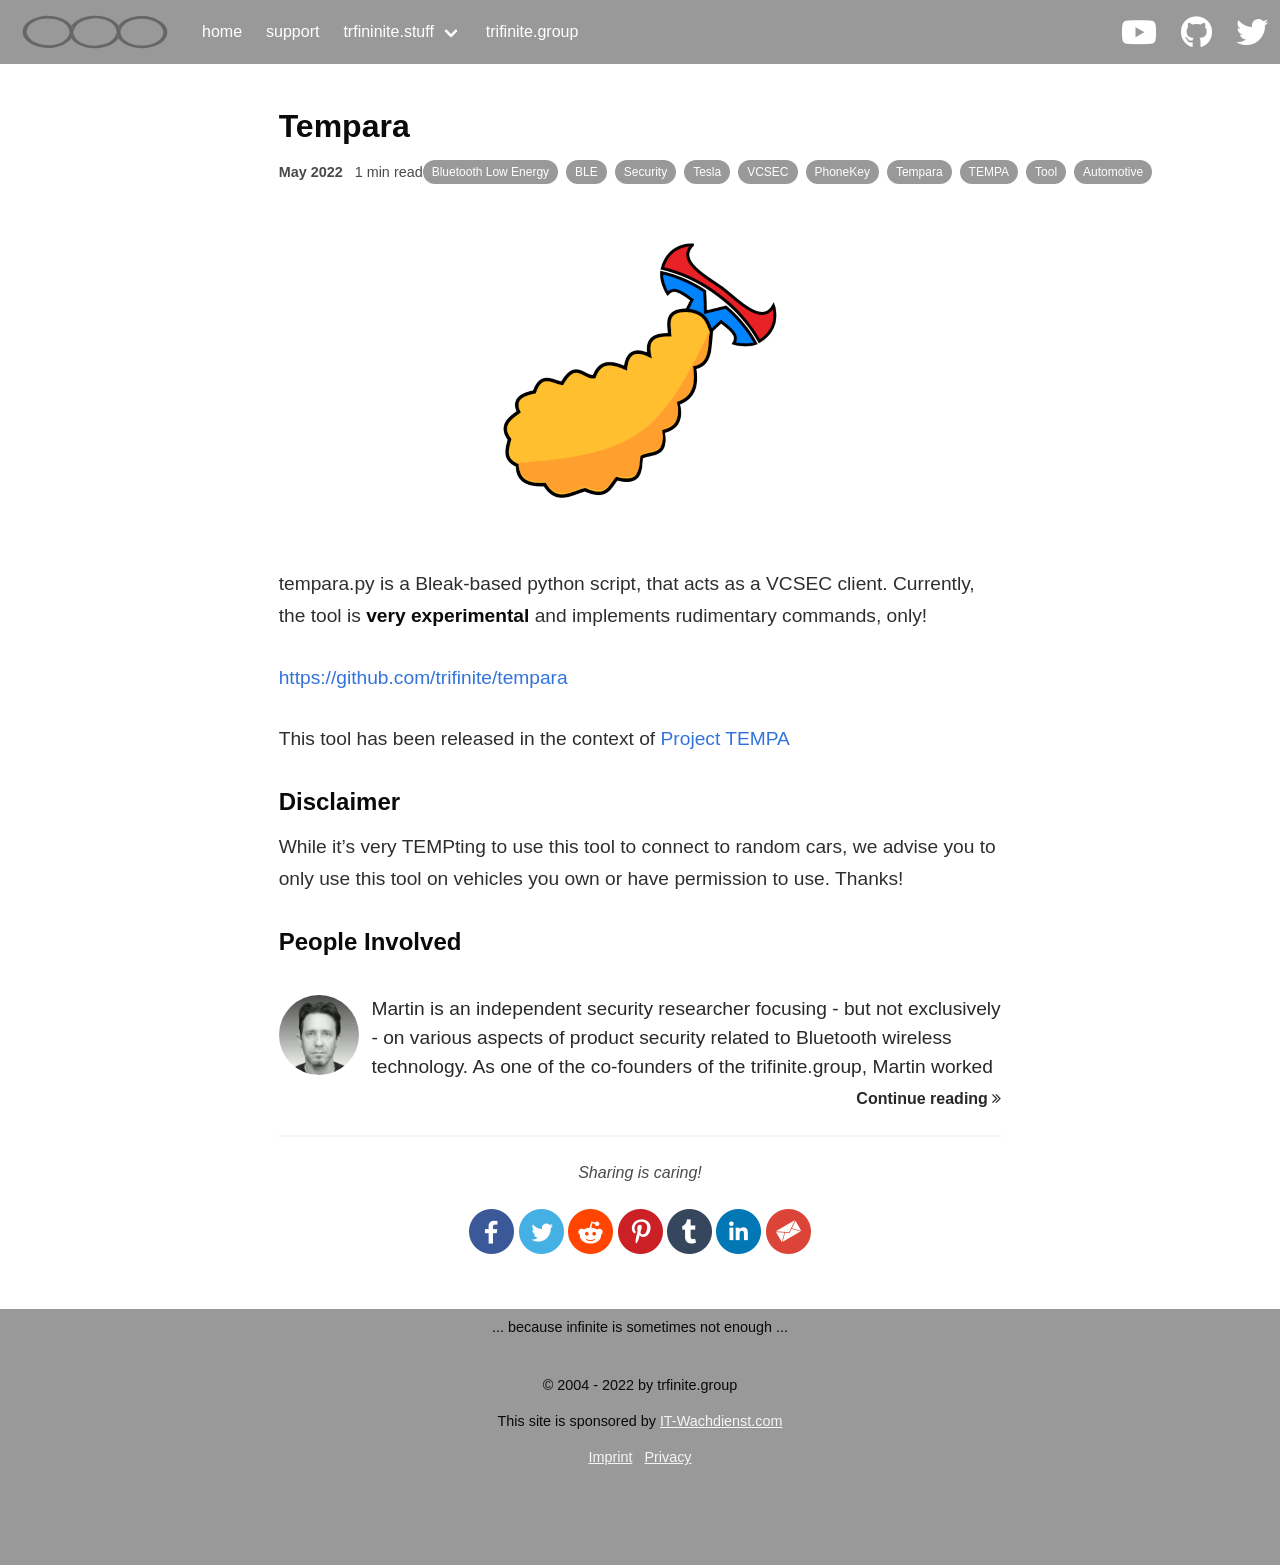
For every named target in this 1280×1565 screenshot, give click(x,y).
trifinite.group (532, 31)
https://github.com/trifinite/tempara (423, 677)
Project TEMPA (725, 738)
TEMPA (989, 172)
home (222, 31)
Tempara (919, 172)
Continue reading (928, 1098)
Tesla (707, 172)
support (292, 31)
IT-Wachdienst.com (721, 1421)
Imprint (610, 1457)
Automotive (1113, 172)
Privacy (667, 1457)
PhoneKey (842, 172)
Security (645, 172)
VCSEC (767, 172)
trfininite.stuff (388, 31)
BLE (586, 172)
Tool (1046, 172)
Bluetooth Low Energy (490, 172)
